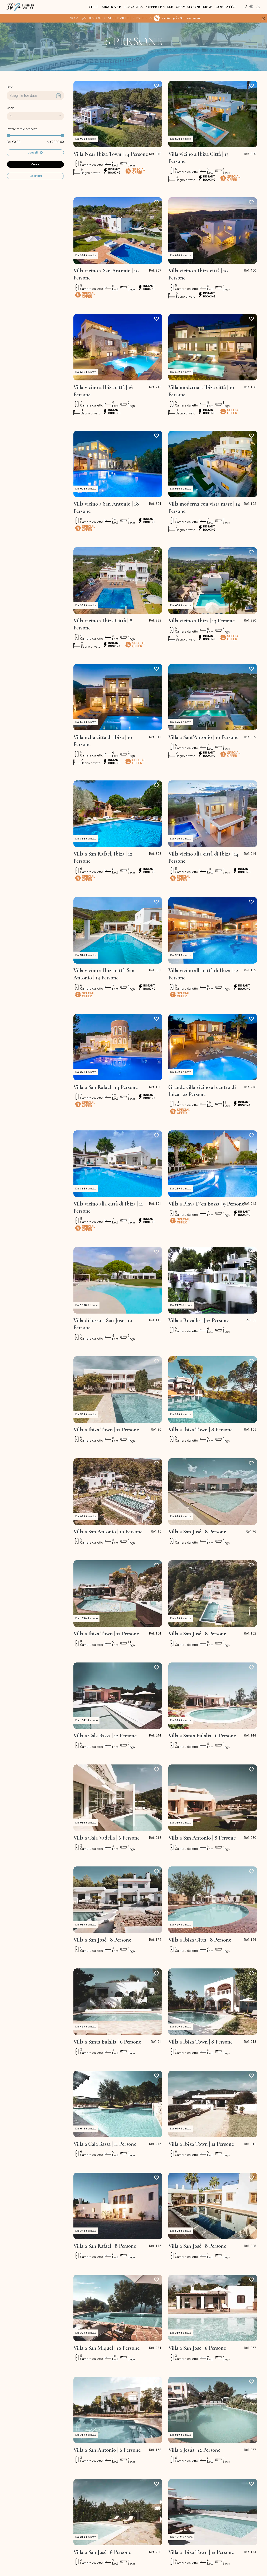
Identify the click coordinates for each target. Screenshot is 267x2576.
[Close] (264, 18)
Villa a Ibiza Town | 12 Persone (106, 1429)
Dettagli (33, 152)
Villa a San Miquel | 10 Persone (106, 2348)
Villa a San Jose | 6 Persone (197, 2348)
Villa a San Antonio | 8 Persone (202, 1838)
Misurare (111, 7)
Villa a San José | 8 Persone (197, 1531)
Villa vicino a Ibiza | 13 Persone (201, 620)
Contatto (225, 7)
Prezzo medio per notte (22, 129)
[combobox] (35, 116)
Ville (93, 7)
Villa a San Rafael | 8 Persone (104, 2246)
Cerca (35, 164)
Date (10, 87)
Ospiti (10, 108)
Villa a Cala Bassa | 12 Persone (105, 1735)
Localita (133, 7)
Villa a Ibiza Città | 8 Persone (199, 1940)
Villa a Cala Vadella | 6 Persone (106, 1838)
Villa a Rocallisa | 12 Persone (198, 1320)
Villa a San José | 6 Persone (102, 2552)
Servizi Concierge (194, 7)
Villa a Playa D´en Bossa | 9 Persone (206, 1204)
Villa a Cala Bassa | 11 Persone (104, 2144)
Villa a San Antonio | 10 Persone (107, 1531)
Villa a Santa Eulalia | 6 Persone (202, 1735)
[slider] (8, 135)
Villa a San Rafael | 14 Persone (105, 1087)
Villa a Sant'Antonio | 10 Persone (203, 737)
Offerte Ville (159, 7)
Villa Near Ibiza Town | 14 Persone (110, 154)
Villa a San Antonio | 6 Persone (107, 2450)
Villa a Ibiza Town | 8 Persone (200, 1429)
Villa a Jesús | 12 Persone (194, 2450)
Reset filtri (35, 175)
